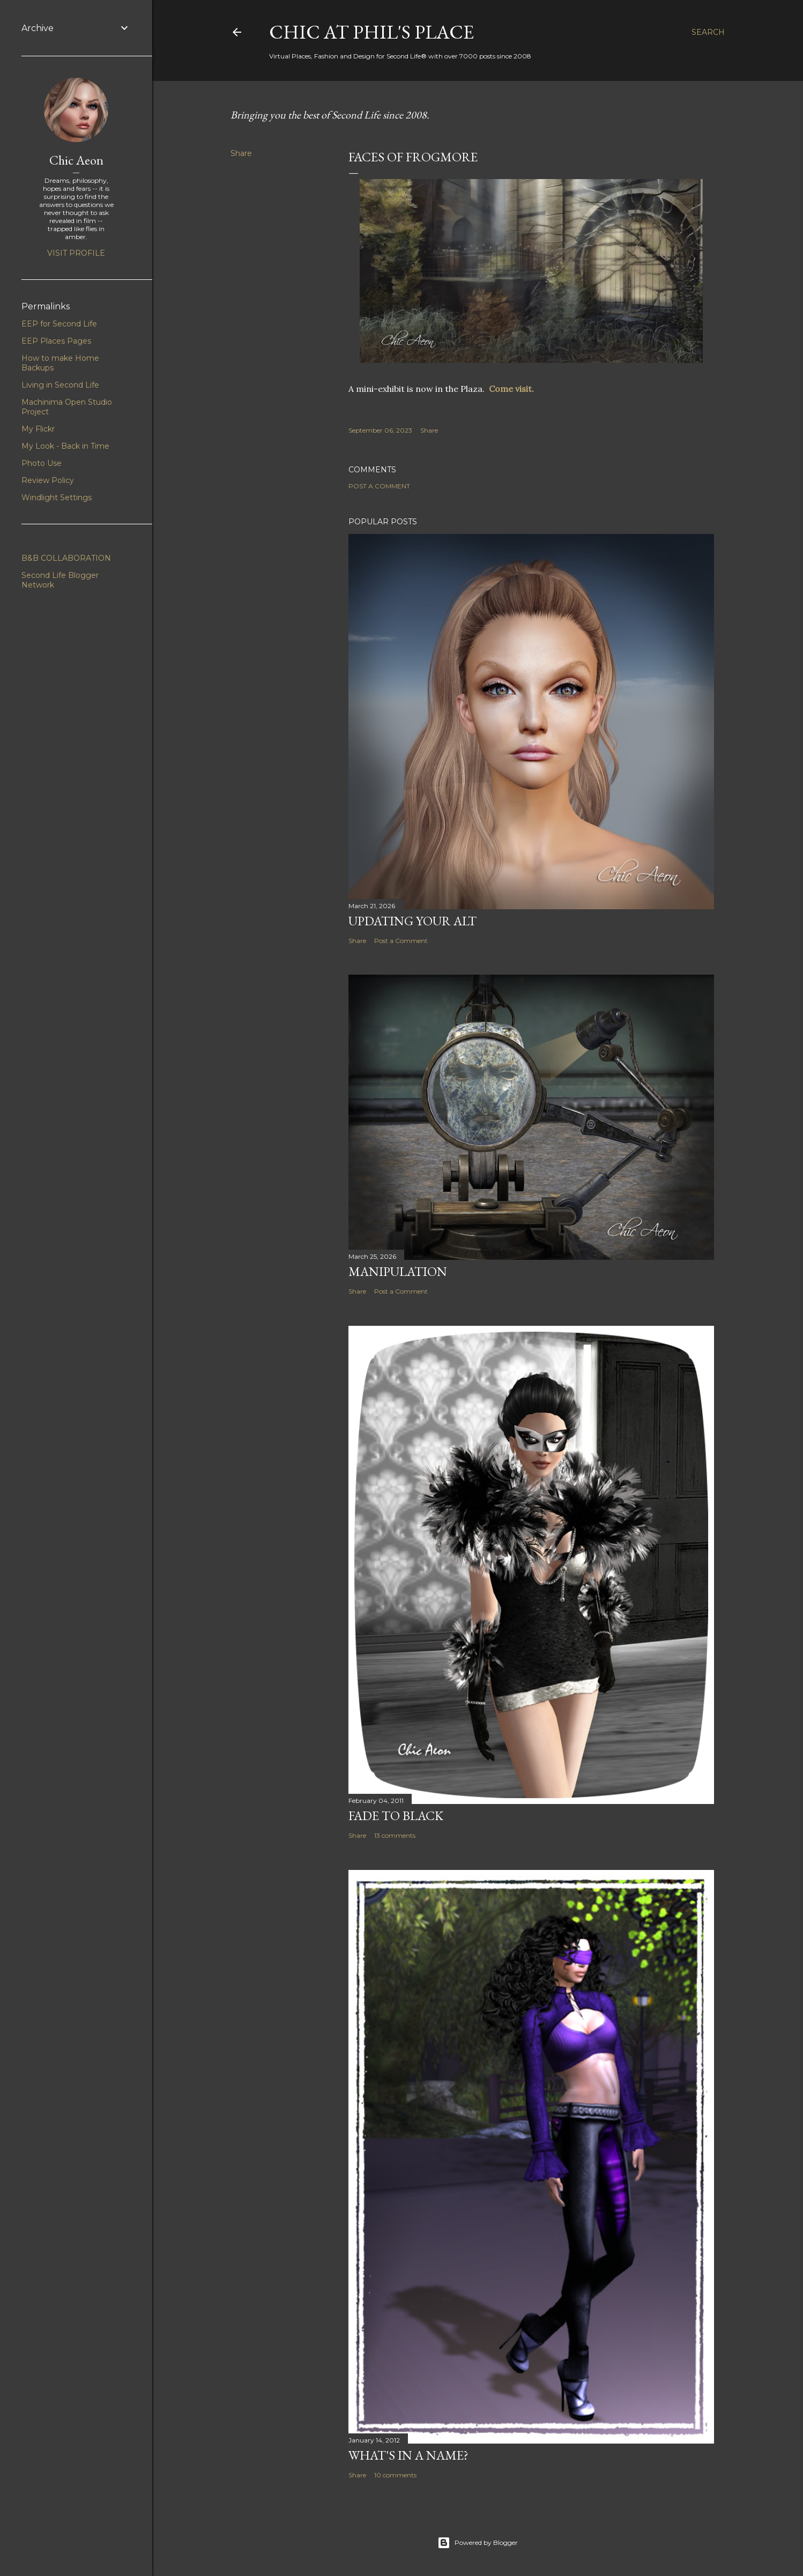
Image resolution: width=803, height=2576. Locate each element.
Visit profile (76, 253)
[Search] (708, 32)
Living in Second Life (60, 385)
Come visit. (513, 388)
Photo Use (41, 463)
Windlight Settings (56, 497)
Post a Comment (379, 486)
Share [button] (241, 153)
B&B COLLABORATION (66, 558)
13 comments (394, 1835)
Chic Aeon (76, 160)
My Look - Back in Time (65, 446)
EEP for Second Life (59, 324)
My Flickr (38, 429)
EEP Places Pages (56, 341)
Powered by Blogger (477, 2542)
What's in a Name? (408, 2455)
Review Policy (47, 480)
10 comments (395, 2475)
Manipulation (397, 1271)
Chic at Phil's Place (371, 31)
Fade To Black (395, 1815)
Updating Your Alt (412, 920)
